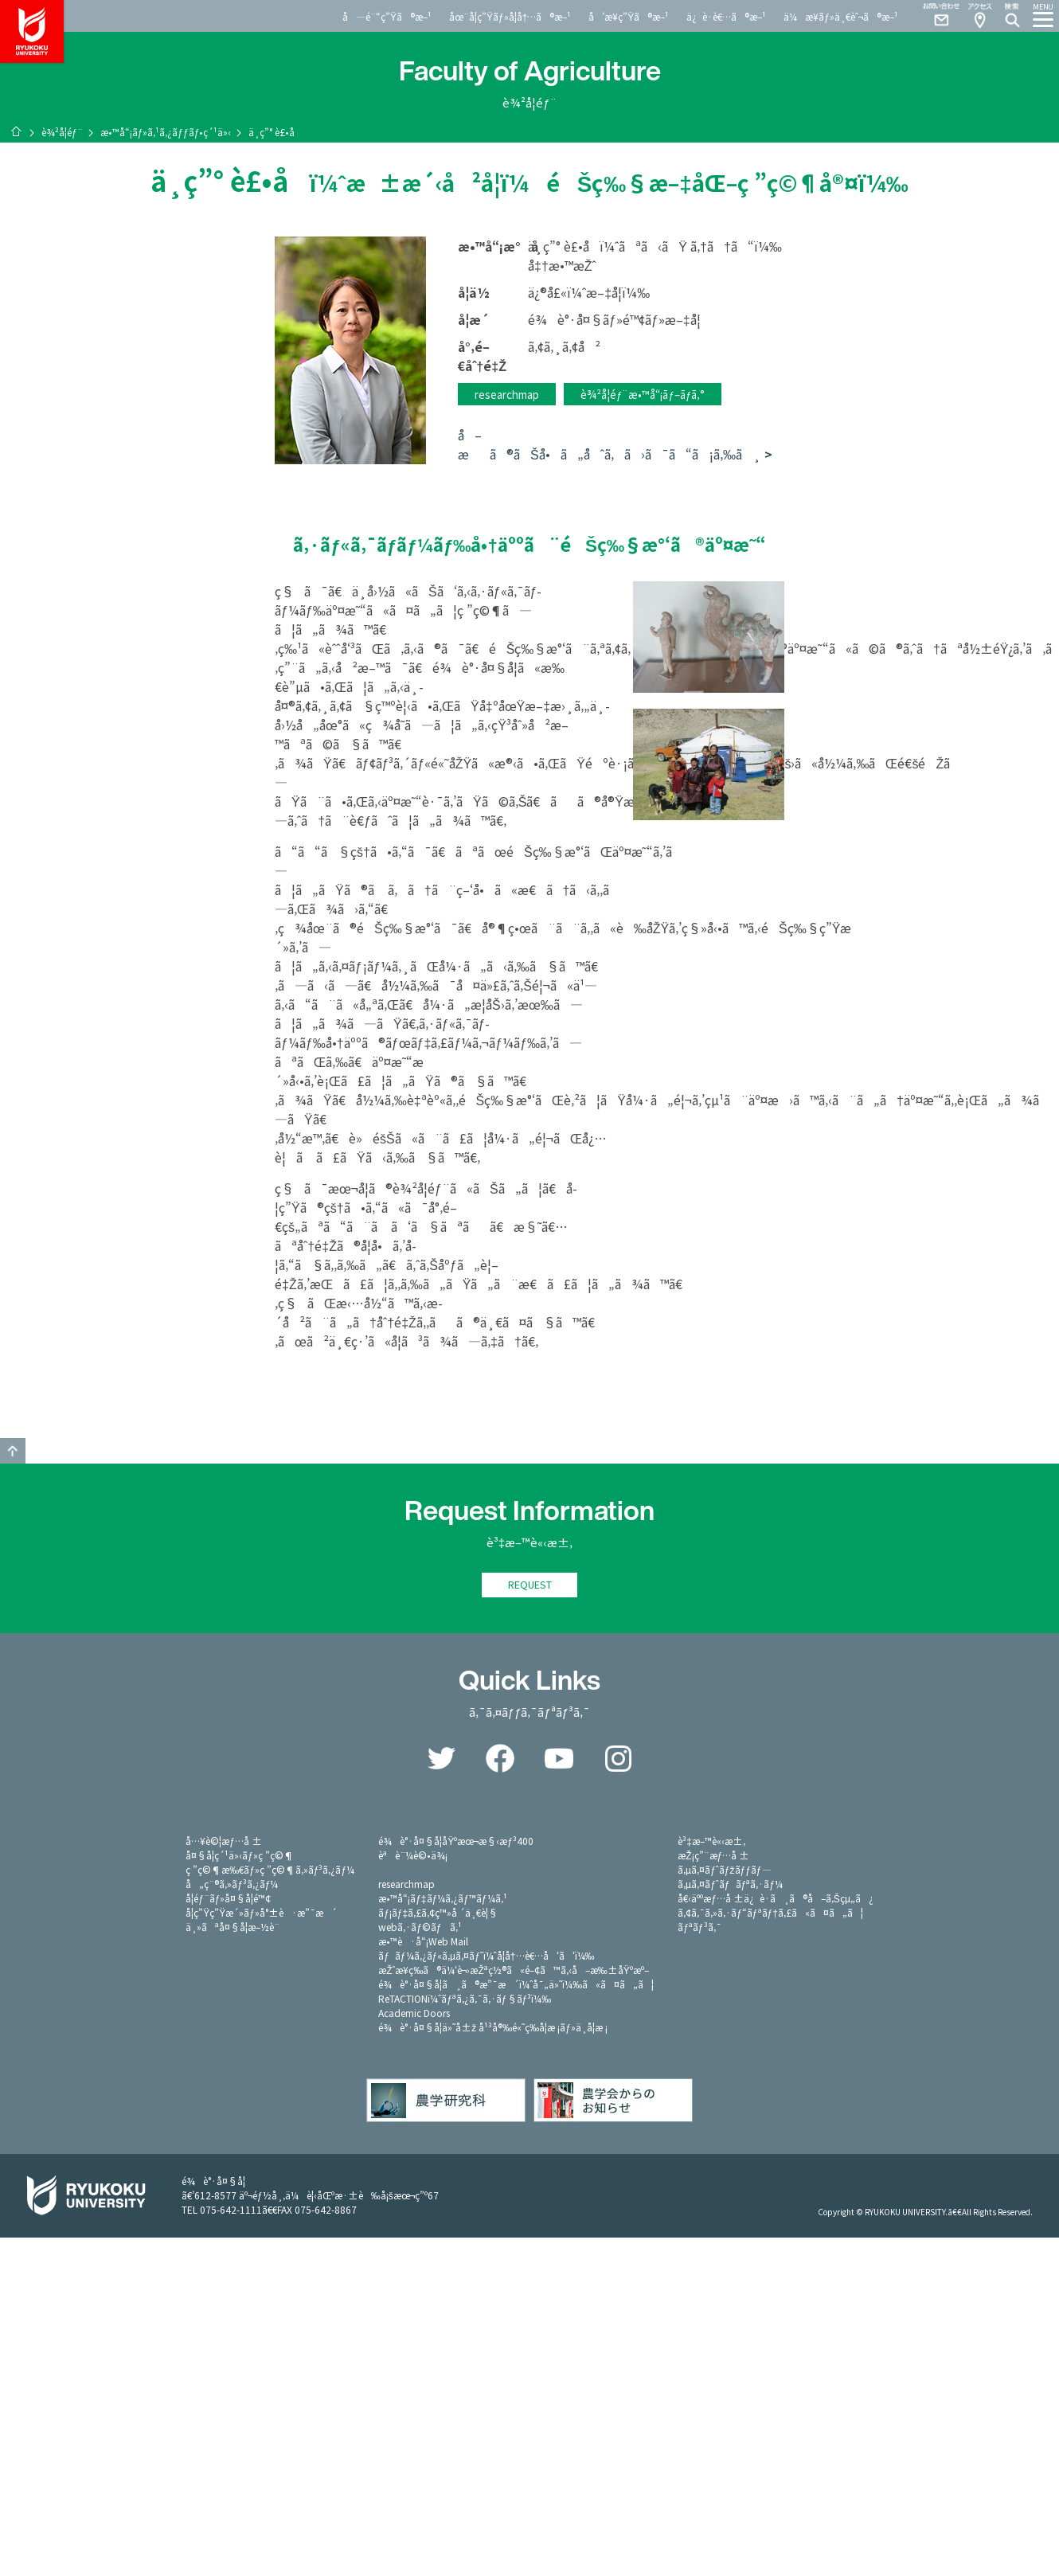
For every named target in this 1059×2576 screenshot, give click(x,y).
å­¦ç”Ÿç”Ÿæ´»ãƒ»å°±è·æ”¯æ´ (261, 1913)
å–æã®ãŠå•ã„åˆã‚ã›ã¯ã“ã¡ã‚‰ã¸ (609, 444)
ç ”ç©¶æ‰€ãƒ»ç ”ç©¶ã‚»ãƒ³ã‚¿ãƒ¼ (270, 1870)
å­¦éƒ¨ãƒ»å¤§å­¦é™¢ (228, 1899)
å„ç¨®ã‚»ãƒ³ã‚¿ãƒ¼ (232, 1884)
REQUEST (529, 1585)
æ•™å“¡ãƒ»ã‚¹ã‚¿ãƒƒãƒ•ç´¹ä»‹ (166, 132)
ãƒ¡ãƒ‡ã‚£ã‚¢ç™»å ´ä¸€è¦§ (438, 1913)
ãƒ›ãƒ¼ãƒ (16, 131)
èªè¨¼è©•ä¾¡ (412, 1856)
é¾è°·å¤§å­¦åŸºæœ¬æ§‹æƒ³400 (455, 1841)
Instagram (618, 1759)
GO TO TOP (12, 1451)
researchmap (507, 394)
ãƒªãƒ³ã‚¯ (699, 1927)
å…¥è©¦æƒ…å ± (224, 1841)
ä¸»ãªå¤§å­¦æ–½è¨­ (232, 1927)
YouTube (559, 1759)
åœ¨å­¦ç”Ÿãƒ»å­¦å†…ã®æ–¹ (510, 16)
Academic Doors (414, 2013)
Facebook (500, 1759)
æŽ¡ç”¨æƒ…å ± (713, 1856)
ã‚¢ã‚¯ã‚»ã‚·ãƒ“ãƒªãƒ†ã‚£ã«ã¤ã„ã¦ (770, 1913)
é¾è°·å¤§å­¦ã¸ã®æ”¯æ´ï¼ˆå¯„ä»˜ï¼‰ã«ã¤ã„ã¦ (516, 1985)
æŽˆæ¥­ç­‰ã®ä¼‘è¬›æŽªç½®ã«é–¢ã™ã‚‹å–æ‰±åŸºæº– (513, 1970)
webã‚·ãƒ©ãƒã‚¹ (419, 1927)
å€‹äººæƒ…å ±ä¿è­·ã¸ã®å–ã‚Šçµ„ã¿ (775, 1899)
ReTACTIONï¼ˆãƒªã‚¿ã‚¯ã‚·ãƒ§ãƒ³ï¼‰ (464, 1999)
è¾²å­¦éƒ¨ (62, 132)
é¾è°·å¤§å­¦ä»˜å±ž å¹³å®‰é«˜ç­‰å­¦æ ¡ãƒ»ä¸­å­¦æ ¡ (493, 2028)
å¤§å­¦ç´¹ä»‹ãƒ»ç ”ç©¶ (240, 1856)
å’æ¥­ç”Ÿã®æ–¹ (628, 16)
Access (979, 16)
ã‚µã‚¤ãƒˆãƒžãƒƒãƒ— (724, 1870)
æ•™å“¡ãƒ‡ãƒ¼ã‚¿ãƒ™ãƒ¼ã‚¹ (442, 1899)
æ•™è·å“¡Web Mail (423, 1942)
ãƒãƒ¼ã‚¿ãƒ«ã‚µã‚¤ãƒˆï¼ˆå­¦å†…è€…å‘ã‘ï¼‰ (486, 1956)
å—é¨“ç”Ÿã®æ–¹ (387, 16)
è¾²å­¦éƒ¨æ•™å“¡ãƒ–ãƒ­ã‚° (642, 394)
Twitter (441, 1759)
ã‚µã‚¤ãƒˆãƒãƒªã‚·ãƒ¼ (730, 1884)
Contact (935, 16)
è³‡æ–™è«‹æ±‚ (711, 1841)
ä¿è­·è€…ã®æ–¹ (726, 16)
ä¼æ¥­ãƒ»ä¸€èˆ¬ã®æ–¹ (841, 16)
